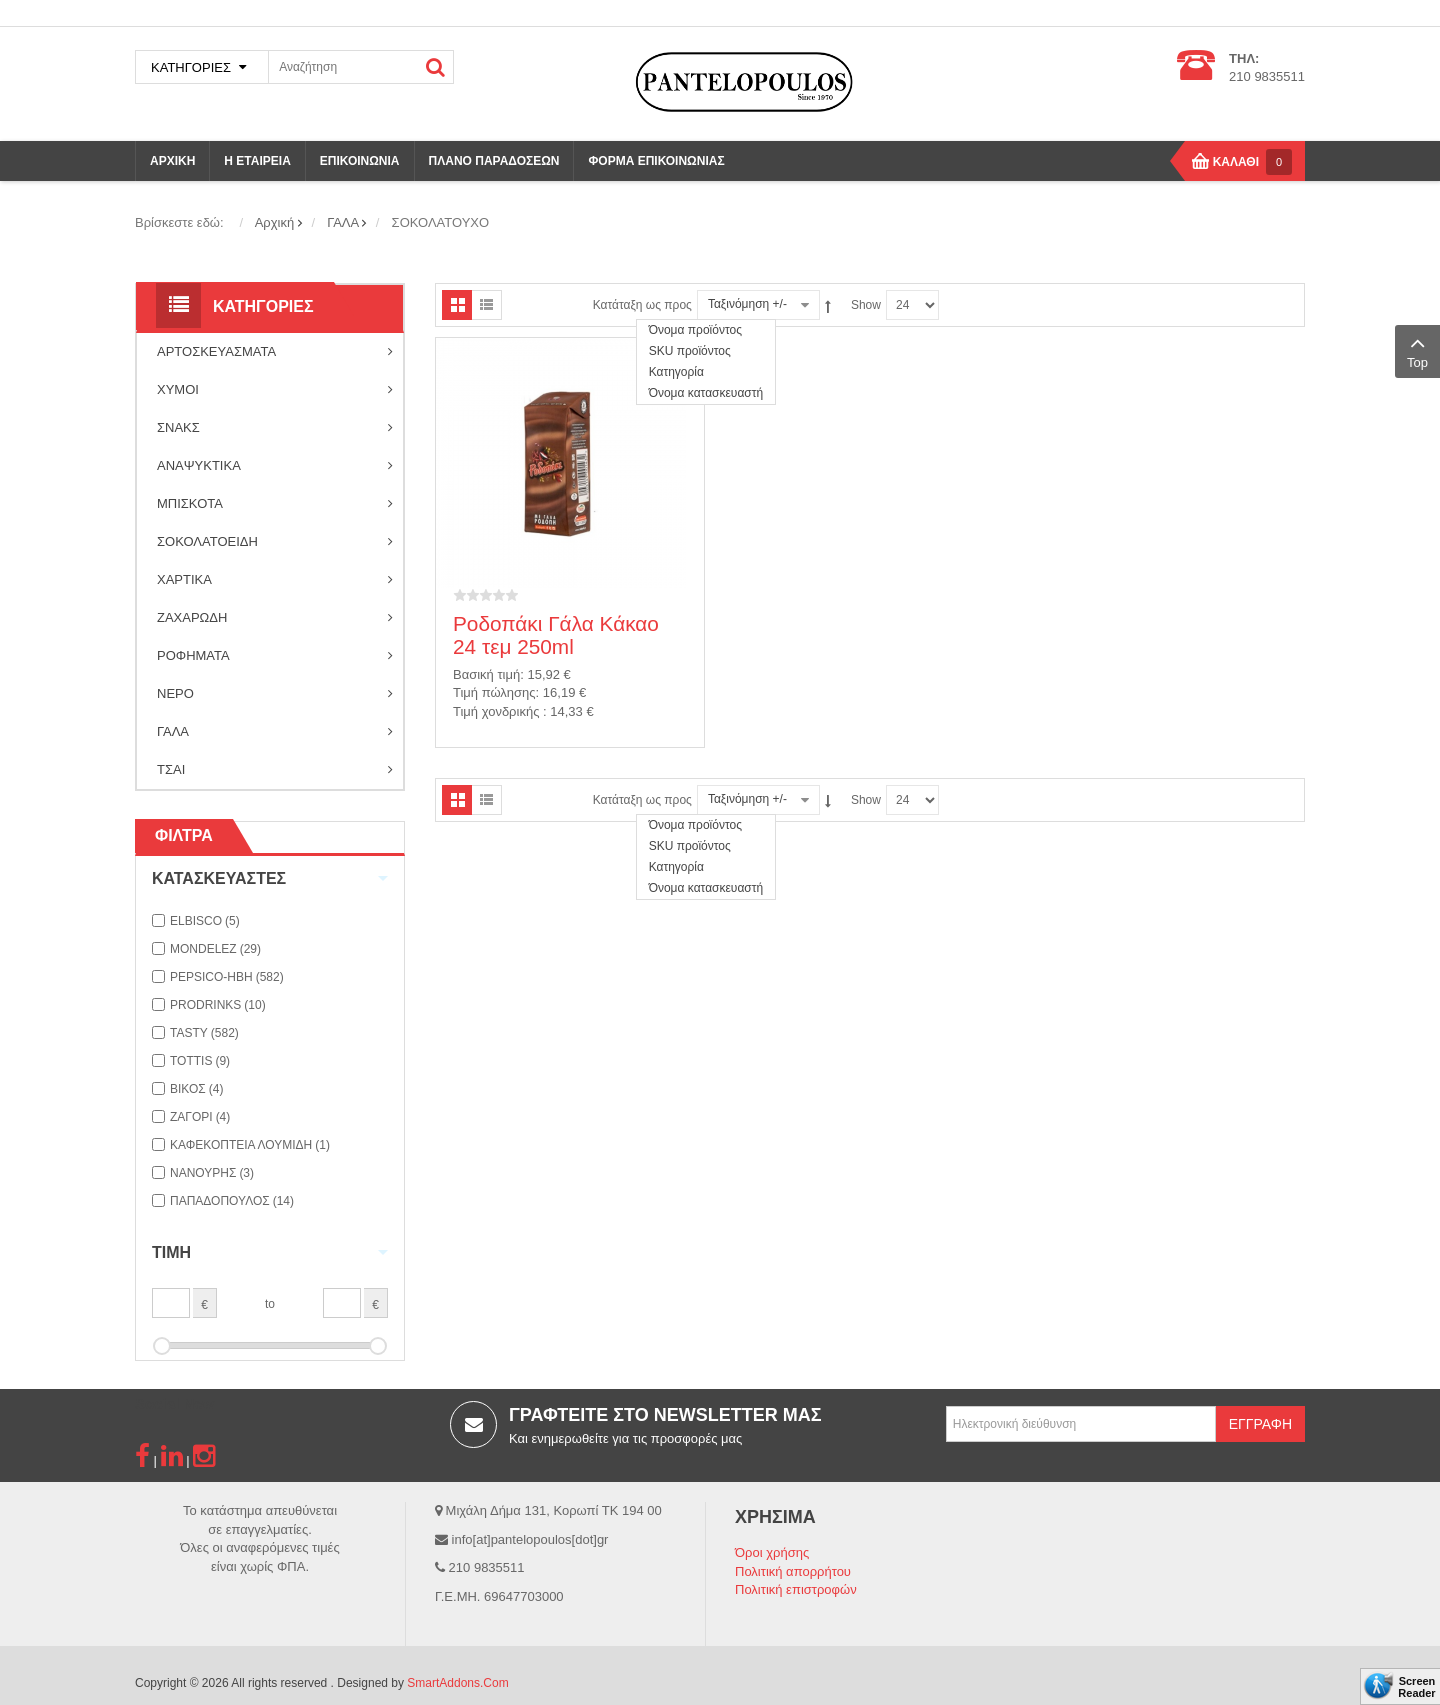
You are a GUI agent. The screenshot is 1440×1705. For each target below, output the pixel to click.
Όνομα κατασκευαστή (706, 393)
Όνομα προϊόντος (695, 330)
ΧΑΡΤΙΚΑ (275, 580)
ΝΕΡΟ (275, 694)
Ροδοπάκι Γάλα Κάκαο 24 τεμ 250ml (556, 635)
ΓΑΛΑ (275, 732)
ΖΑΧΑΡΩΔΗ (275, 618)
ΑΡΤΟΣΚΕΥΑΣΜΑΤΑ (275, 352)
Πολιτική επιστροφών (796, 1589)
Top (1417, 350)
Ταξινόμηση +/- (747, 304)
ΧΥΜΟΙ (275, 390)
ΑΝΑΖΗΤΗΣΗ (436, 67)
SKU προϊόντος (690, 351)
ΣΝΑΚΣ (275, 428)
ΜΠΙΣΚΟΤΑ (275, 504)
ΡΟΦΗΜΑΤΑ (275, 656)
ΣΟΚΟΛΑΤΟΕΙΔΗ (275, 542)
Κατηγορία (676, 372)
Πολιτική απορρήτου (793, 1571)
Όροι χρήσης (772, 1552)
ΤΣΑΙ (275, 770)
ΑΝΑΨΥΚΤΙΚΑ (275, 466)
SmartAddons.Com (457, 1683)
